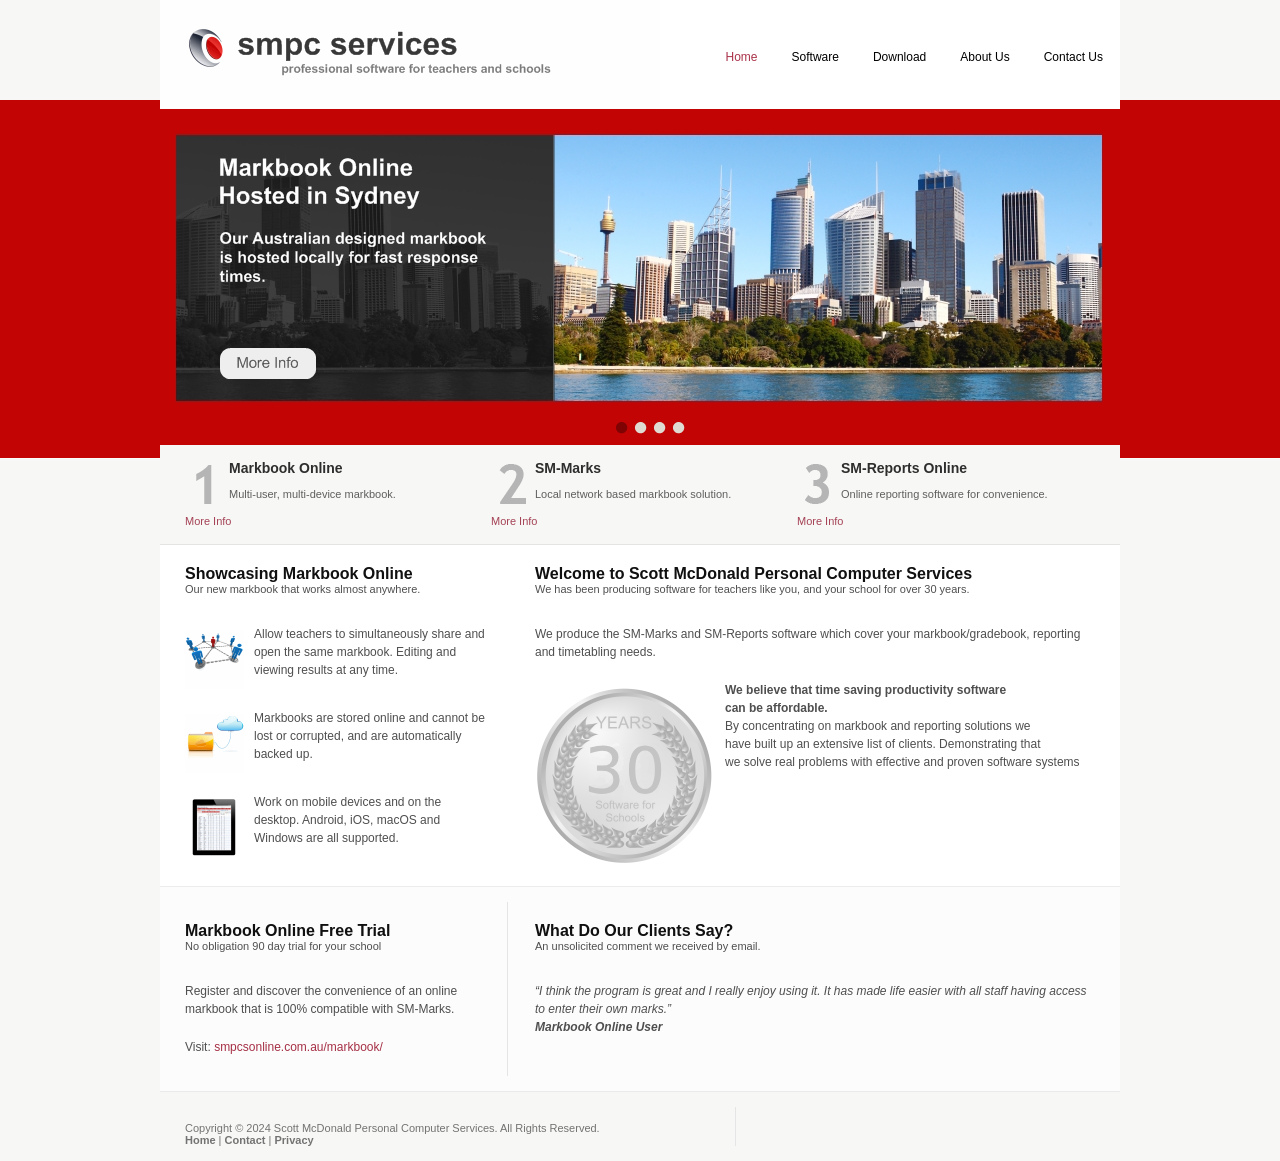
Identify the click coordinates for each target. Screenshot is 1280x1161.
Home (742, 57)
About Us (984, 57)
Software (815, 57)
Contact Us (1073, 57)
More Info (208, 521)
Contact (245, 1140)
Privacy (293, 1140)
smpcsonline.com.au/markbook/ (298, 1047)
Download (899, 57)
